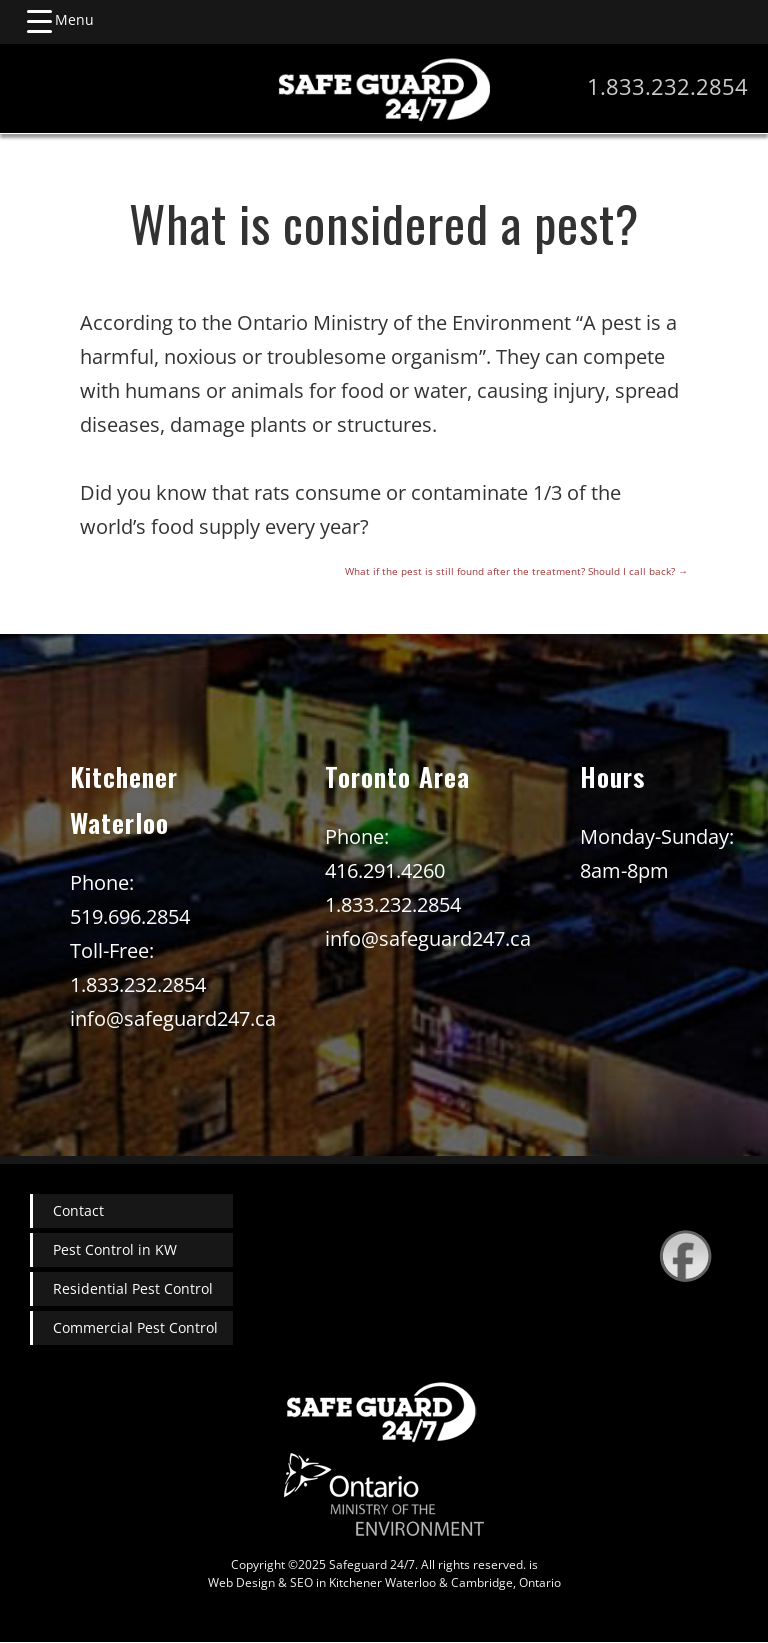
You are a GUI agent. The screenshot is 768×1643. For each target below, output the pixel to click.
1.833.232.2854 (667, 86)
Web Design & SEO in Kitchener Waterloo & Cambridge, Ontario (384, 1582)
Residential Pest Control (133, 1288)
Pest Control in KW (115, 1249)
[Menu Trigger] (60, 20)
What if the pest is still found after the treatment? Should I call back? (516, 571)
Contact (78, 1210)
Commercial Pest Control (135, 1327)
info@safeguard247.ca (173, 1018)
